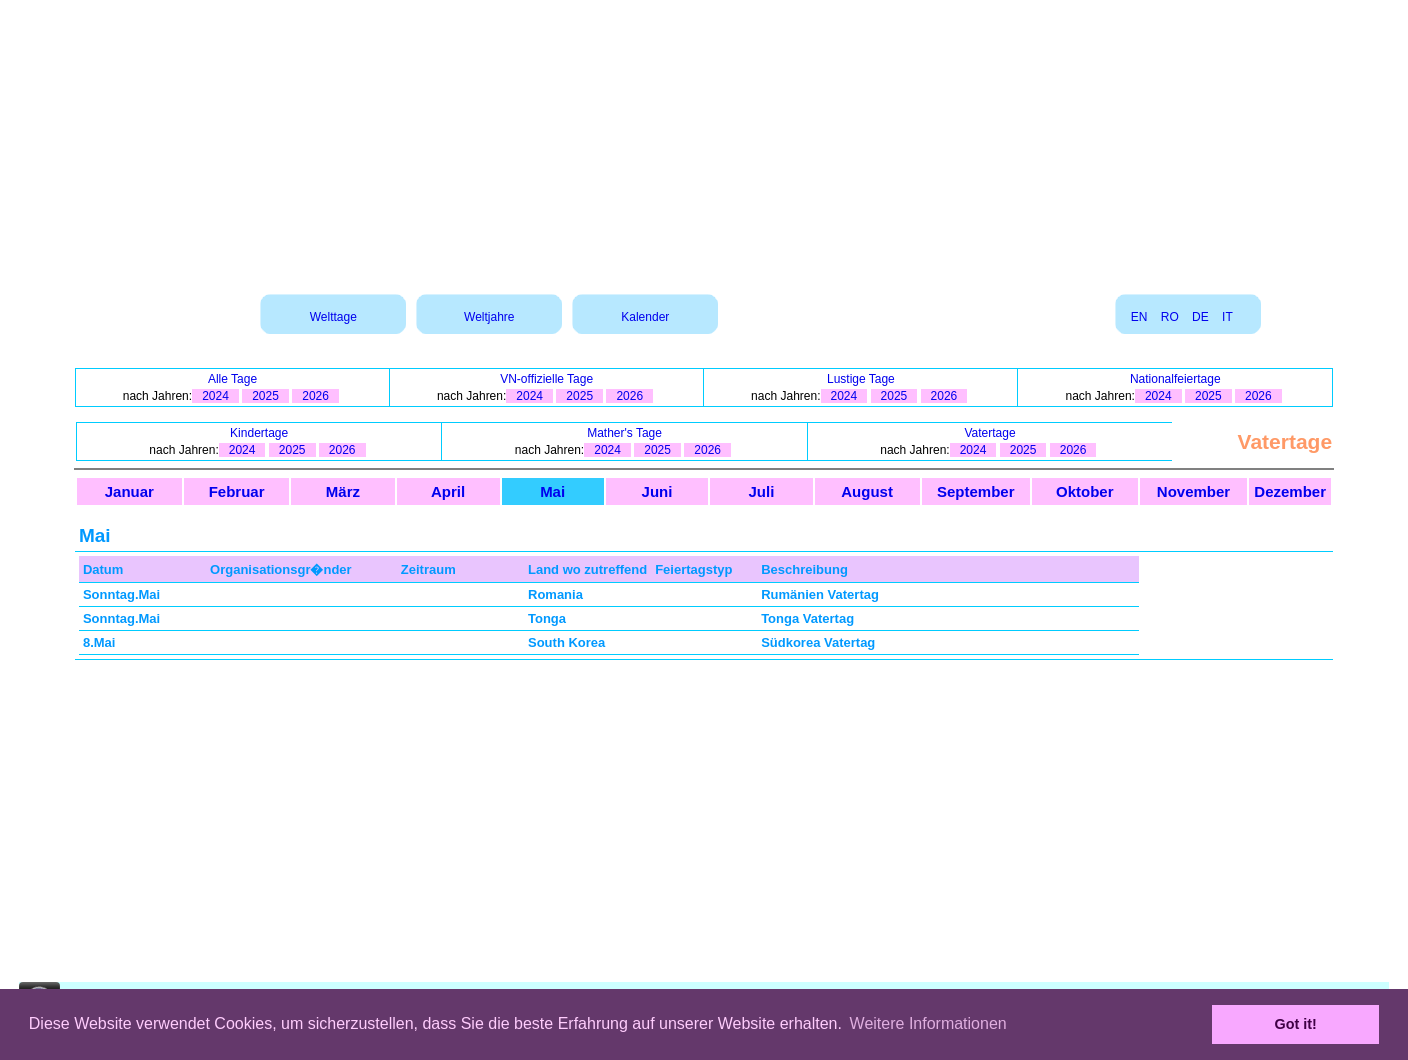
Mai (552, 491)
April (448, 491)
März (343, 491)
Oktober (1085, 491)
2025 (265, 396)
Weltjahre (489, 317)
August (867, 491)
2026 (315, 396)
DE (1200, 317)
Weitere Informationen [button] (928, 1023)
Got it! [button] (1296, 1024)
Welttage (333, 317)
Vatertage (989, 433)
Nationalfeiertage (1175, 379)
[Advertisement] (704, 140)
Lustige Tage (861, 379)
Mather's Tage (624, 433)
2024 (215, 396)
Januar (129, 491)
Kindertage (259, 433)
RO (1170, 317)
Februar (237, 491)
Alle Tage (232, 379)
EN (1139, 317)
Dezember (1290, 491)
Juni (657, 491)
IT (1227, 317)
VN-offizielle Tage (546, 379)
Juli (762, 491)
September (976, 491)
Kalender (645, 317)
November (1193, 491)
